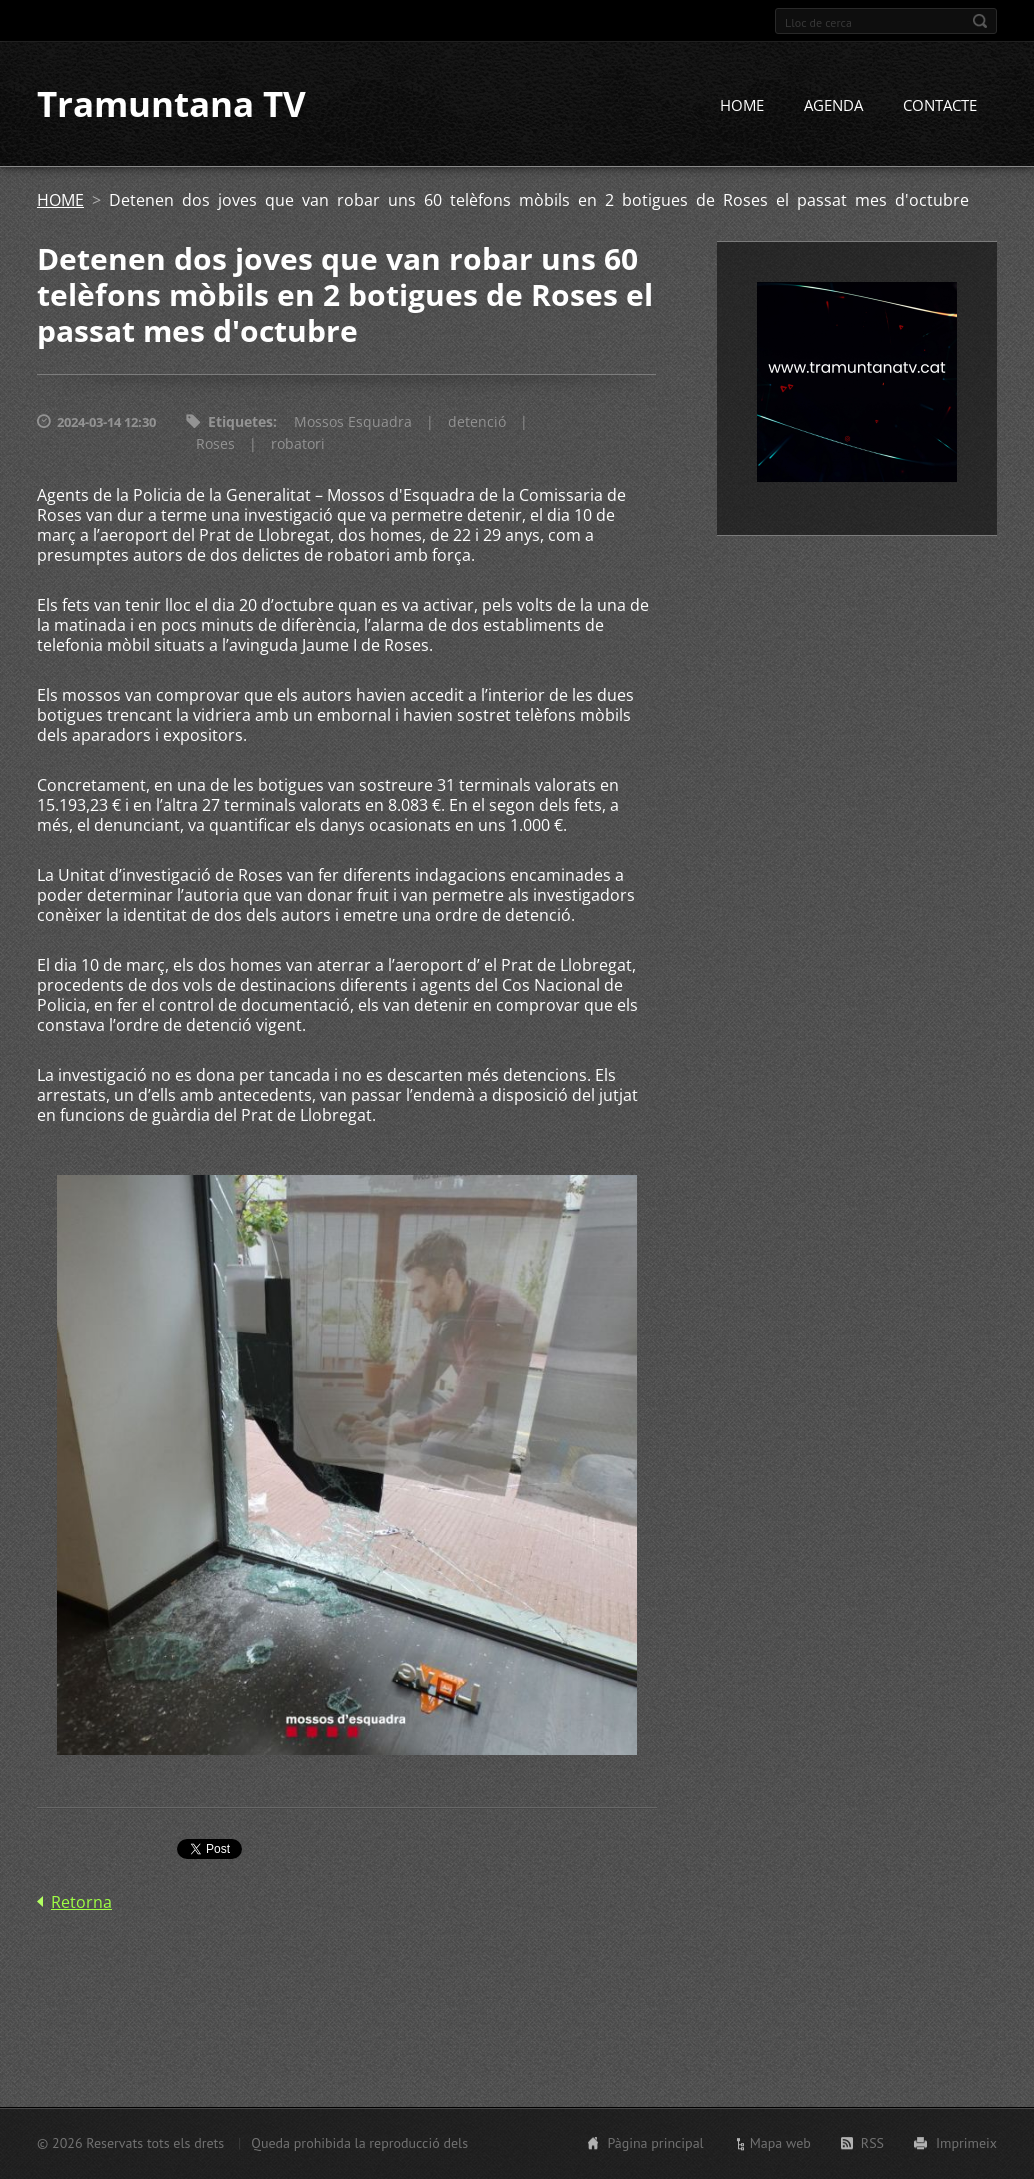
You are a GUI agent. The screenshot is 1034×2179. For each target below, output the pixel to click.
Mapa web (780, 2143)
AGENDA (833, 107)
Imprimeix (966, 2143)
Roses (215, 445)
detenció (477, 423)
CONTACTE (940, 107)
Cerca (980, 21)
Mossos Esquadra (353, 423)
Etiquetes (240, 423)
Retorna (81, 1904)
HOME (742, 107)
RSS (872, 2143)
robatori (298, 445)
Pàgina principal (655, 2143)
